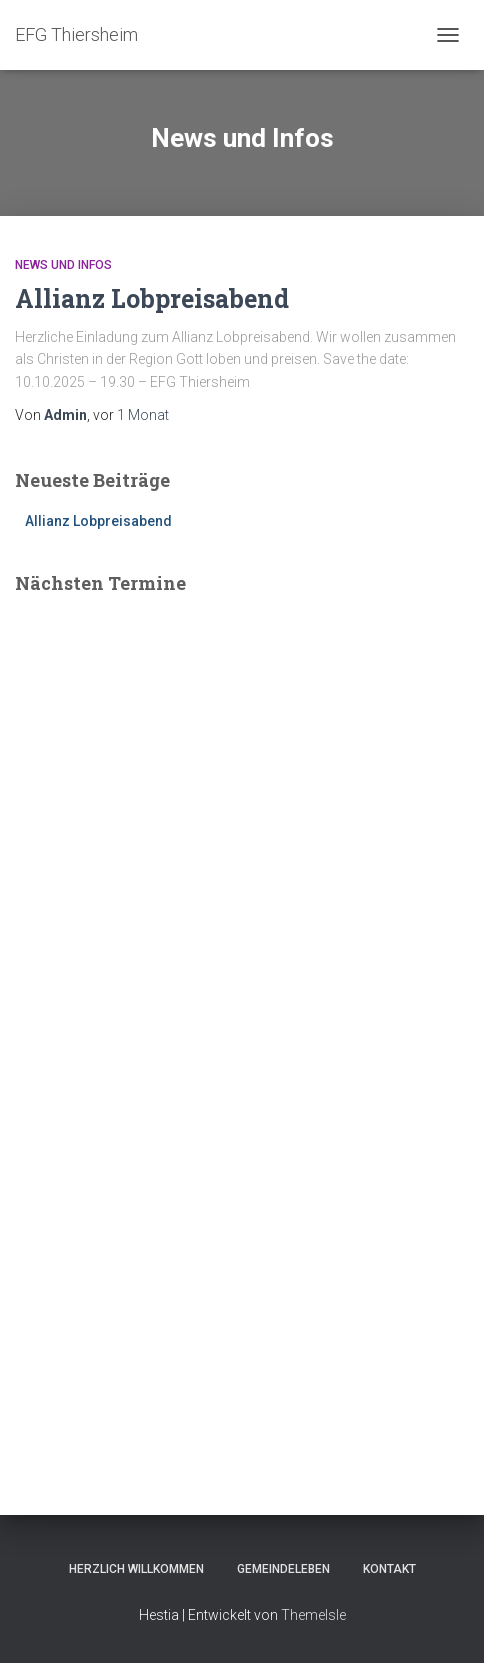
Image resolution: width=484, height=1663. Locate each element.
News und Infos (63, 265)
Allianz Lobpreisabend (152, 298)
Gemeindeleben (283, 1569)
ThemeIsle (313, 1615)
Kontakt (389, 1569)
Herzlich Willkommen (136, 1569)
